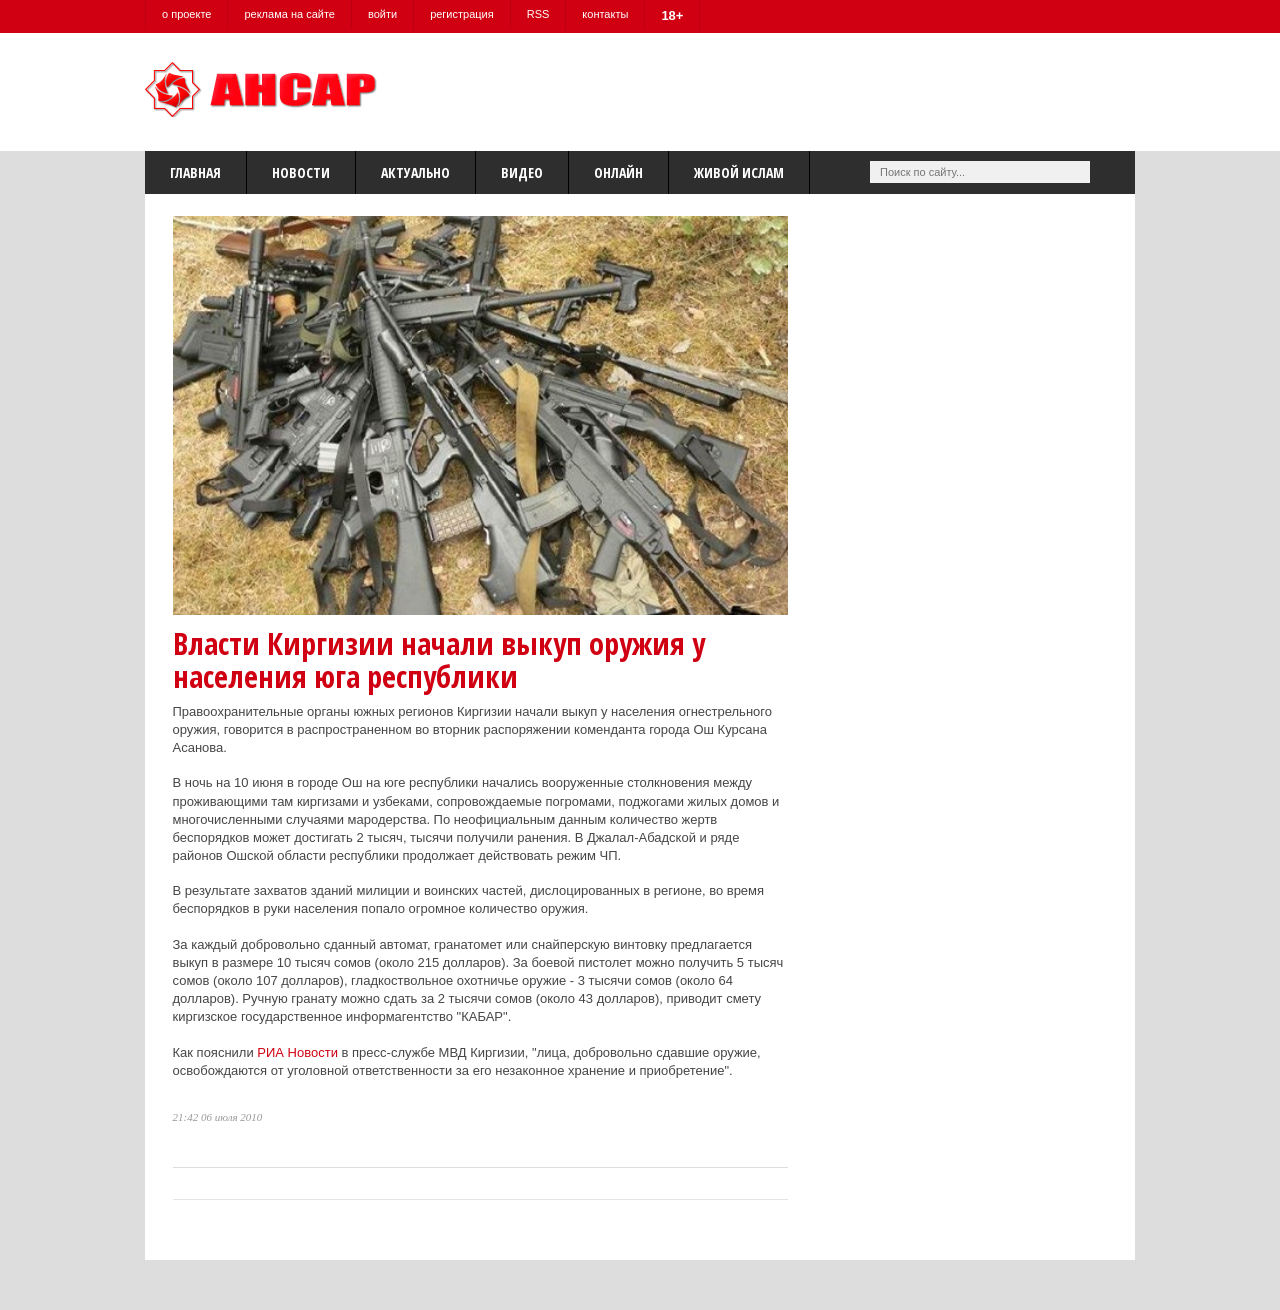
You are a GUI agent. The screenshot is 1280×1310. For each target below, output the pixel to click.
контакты (605, 14)
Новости (301, 172)
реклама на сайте (289, 14)
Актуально (415, 172)
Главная (195, 172)
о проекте (186, 14)
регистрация (462, 14)
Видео (522, 172)
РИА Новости (297, 1052)
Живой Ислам (739, 172)
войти (382, 14)
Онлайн (618, 172)
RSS (538, 14)
